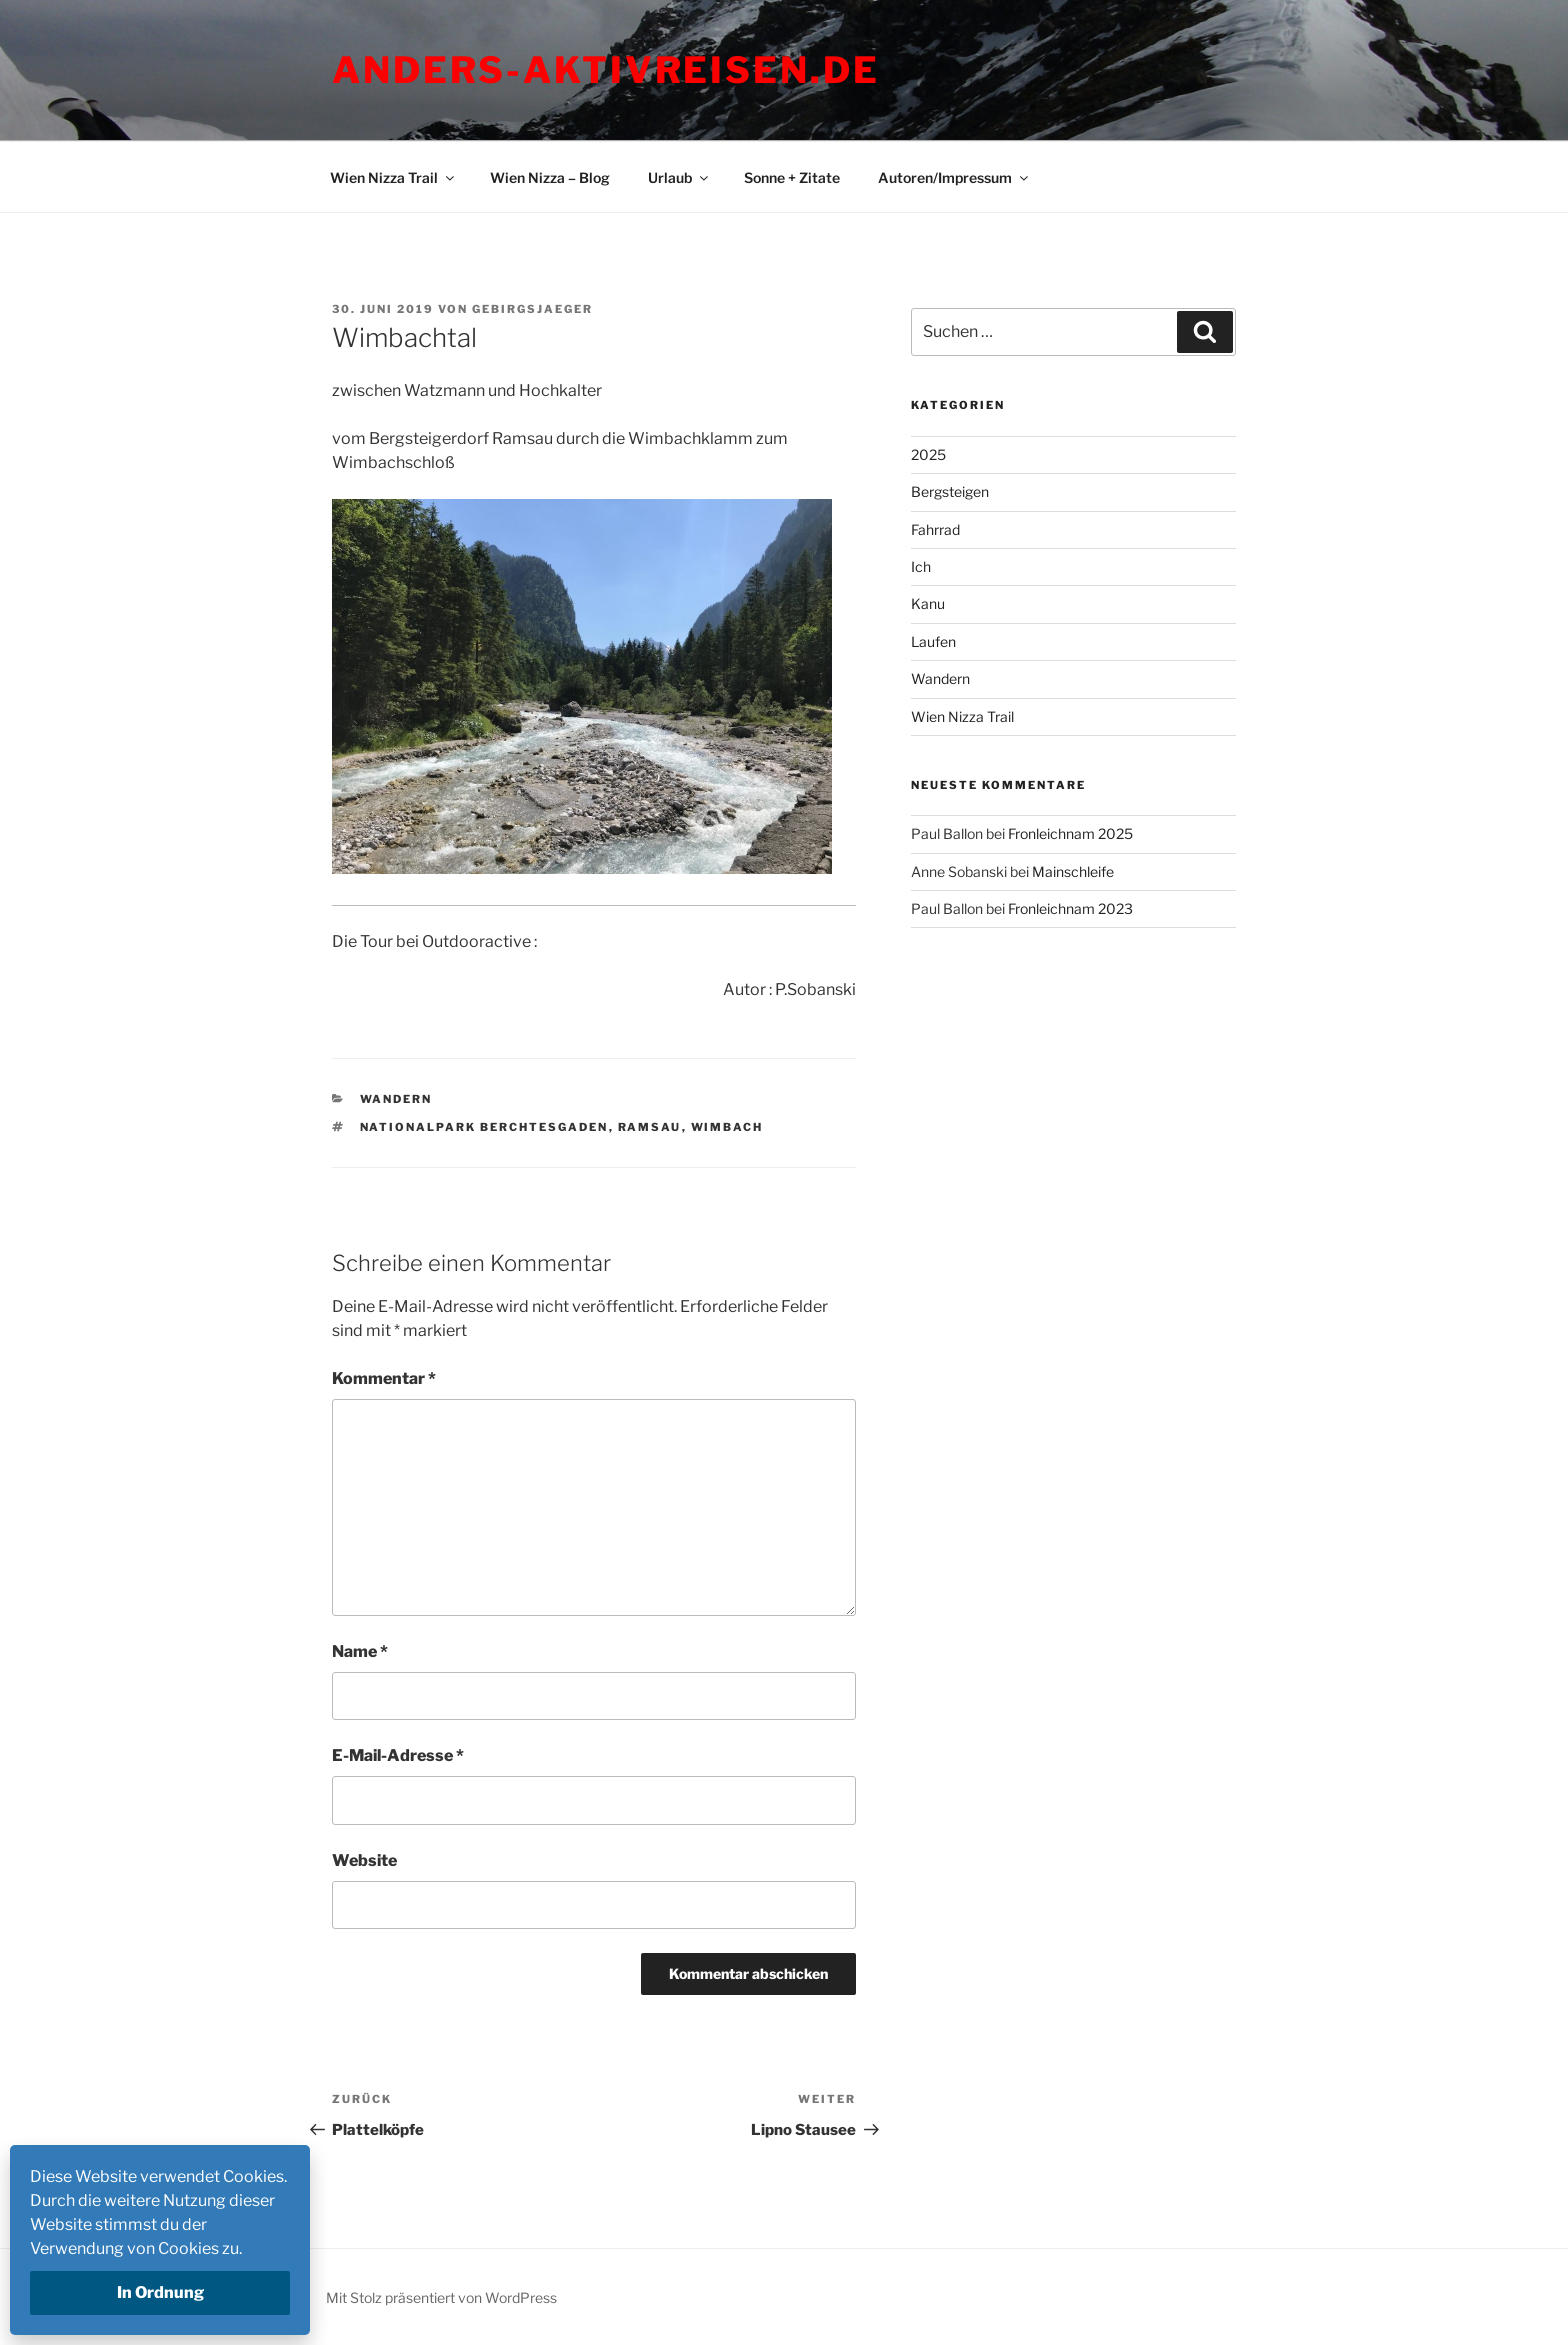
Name (360, 1651)
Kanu (928, 603)
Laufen (933, 641)
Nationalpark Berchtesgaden (484, 1127)
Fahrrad (935, 529)
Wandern (396, 1099)
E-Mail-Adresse (398, 1755)
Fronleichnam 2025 (1070, 833)
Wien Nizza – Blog (550, 177)
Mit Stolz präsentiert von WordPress (441, 2297)
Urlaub (679, 177)
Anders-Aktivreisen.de (605, 70)
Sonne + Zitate (792, 177)
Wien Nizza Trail (393, 177)
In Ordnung (160, 2292)
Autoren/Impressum (954, 177)
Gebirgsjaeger (532, 309)
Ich (921, 566)
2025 (928, 454)
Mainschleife (1073, 871)
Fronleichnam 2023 (1070, 908)
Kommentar (384, 1378)
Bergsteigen (950, 491)
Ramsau (650, 1127)
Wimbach (727, 1127)
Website (364, 1860)
